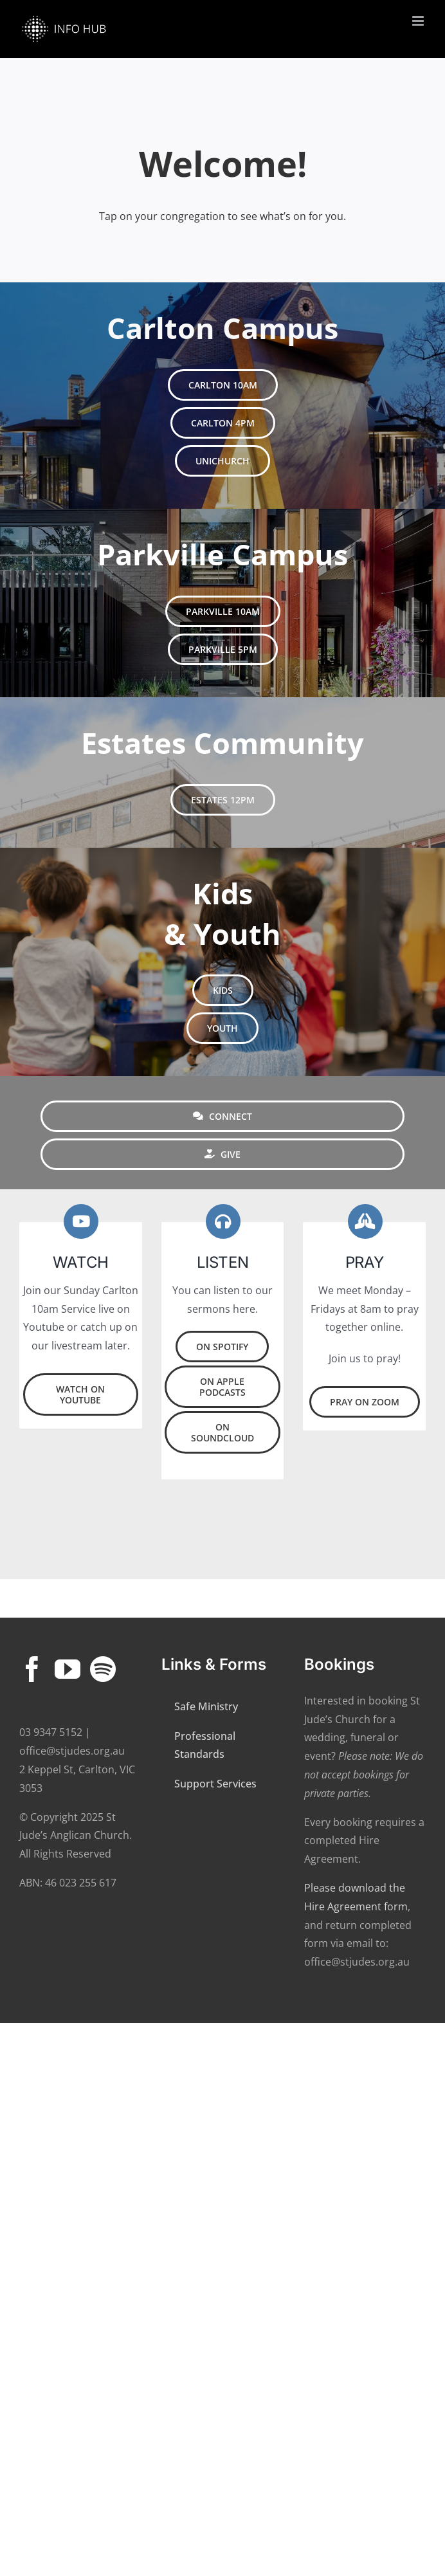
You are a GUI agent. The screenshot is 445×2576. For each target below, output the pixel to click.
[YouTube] (67, 1670)
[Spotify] (103, 1670)
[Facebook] (32, 1670)
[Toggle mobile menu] (419, 21)
